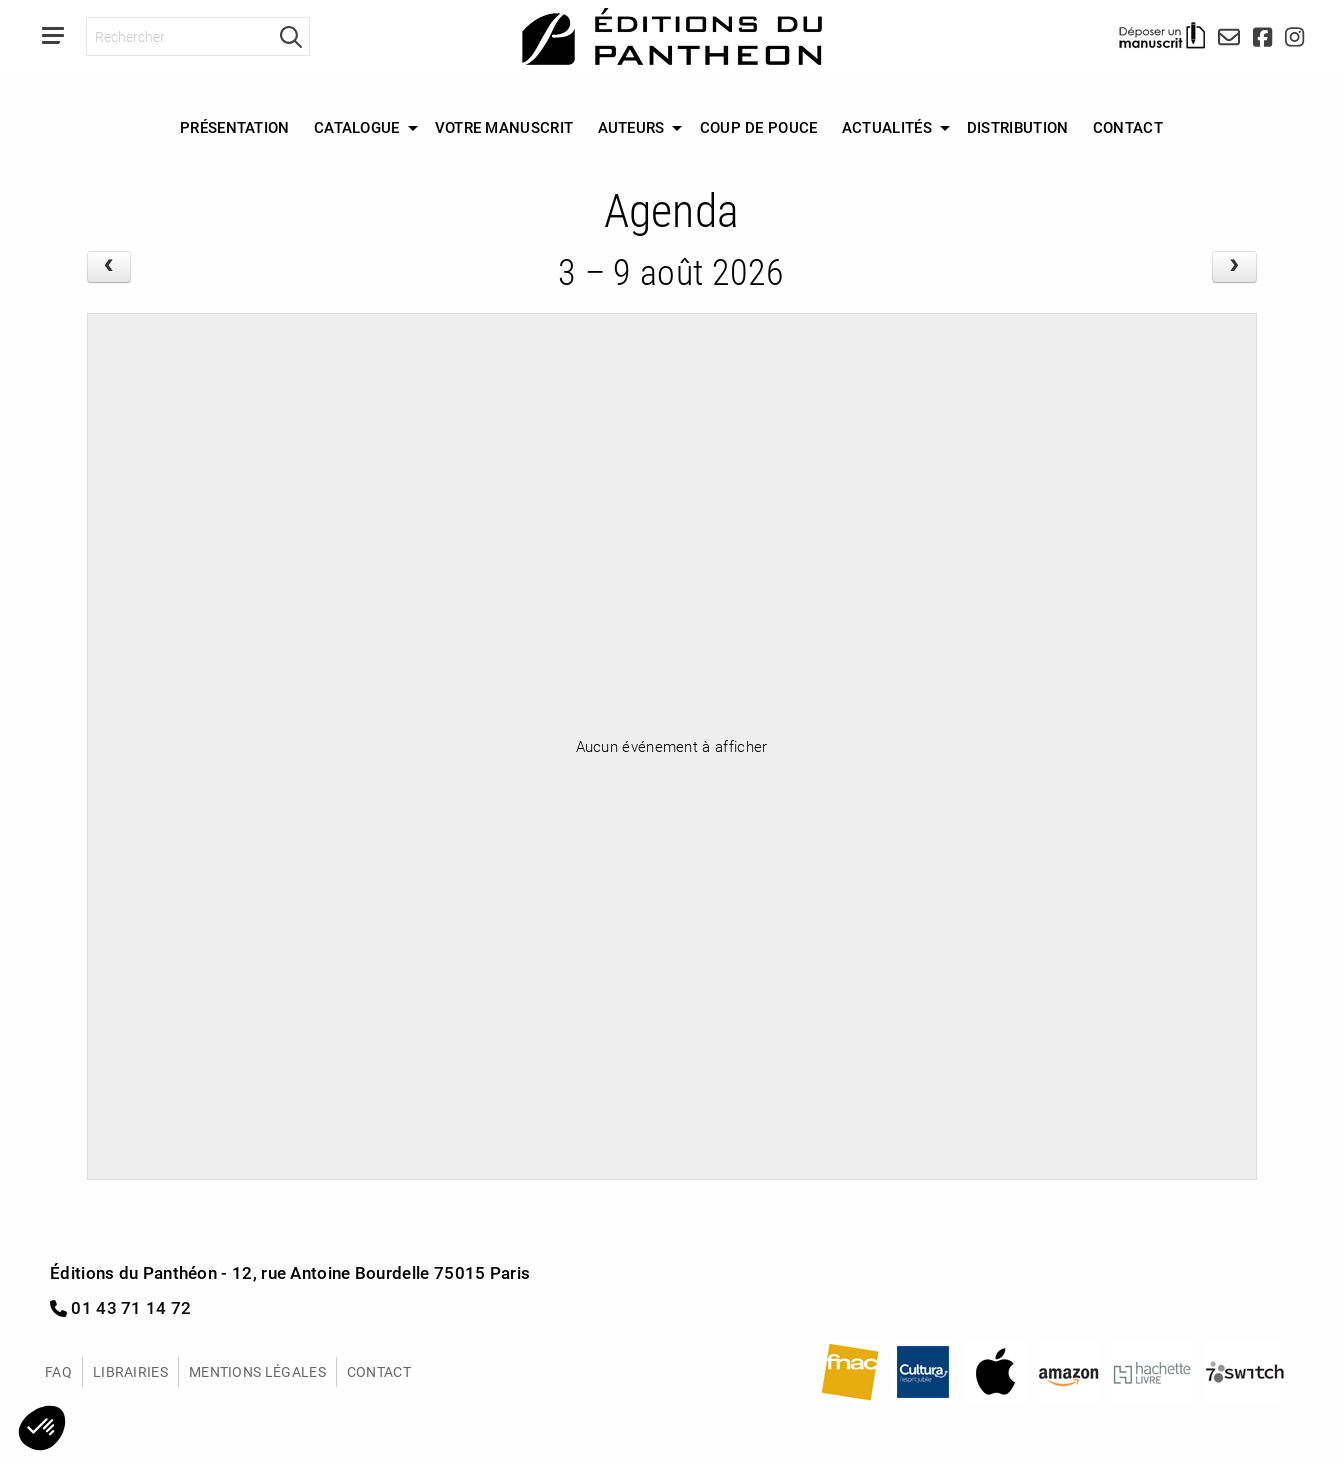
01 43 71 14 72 (121, 1307)
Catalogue (357, 127)
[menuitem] (235, 128)
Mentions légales (257, 1371)
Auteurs (631, 127)
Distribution (1018, 127)
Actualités (887, 127)
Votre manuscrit (504, 127)
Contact (1128, 127)
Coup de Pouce (759, 127)
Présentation (235, 127)
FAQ (58, 1371)
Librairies (130, 1371)
